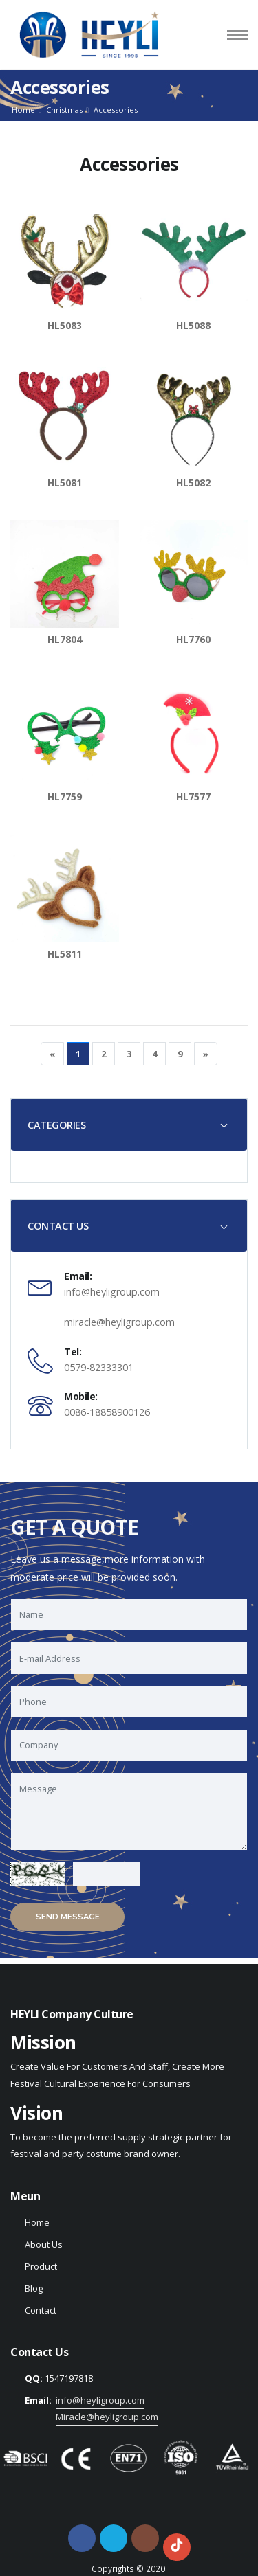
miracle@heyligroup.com (119, 1322)
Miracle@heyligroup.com (107, 2416)
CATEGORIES (56, 1124)
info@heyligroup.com (112, 1291)
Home (23, 109)
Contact (40, 2310)
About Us (44, 2244)
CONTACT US (58, 1225)
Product (41, 2266)
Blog (34, 2288)
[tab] (129, 1124)
